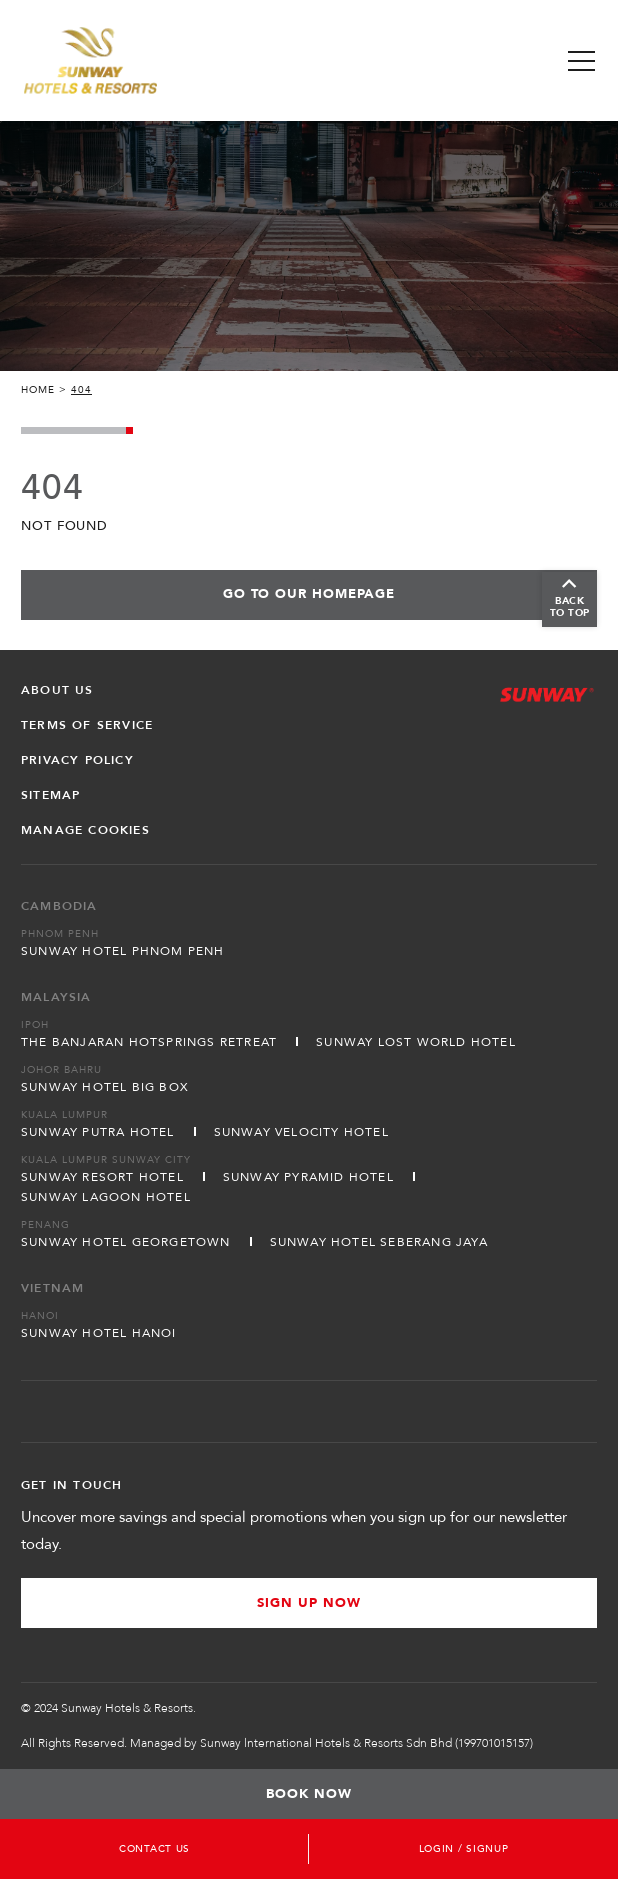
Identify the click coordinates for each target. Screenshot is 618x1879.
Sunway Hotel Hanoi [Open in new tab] (99, 1333)
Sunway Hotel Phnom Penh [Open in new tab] (123, 951)
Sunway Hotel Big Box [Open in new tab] (105, 1087)
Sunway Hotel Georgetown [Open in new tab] (126, 1242)
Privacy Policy (77, 760)
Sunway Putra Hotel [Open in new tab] (98, 1132)
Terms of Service (87, 725)
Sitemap (50, 795)
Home (38, 390)
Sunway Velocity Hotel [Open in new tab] (301, 1132)
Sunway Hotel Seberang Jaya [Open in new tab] (379, 1242)
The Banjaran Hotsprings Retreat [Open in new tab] (149, 1042)
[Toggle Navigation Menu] (581, 61)
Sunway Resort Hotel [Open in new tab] (102, 1177)
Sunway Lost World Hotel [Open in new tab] (416, 1042)
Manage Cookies (85, 830)
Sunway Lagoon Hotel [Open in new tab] (106, 1197)
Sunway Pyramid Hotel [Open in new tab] (308, 1177)
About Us (57, 690)
